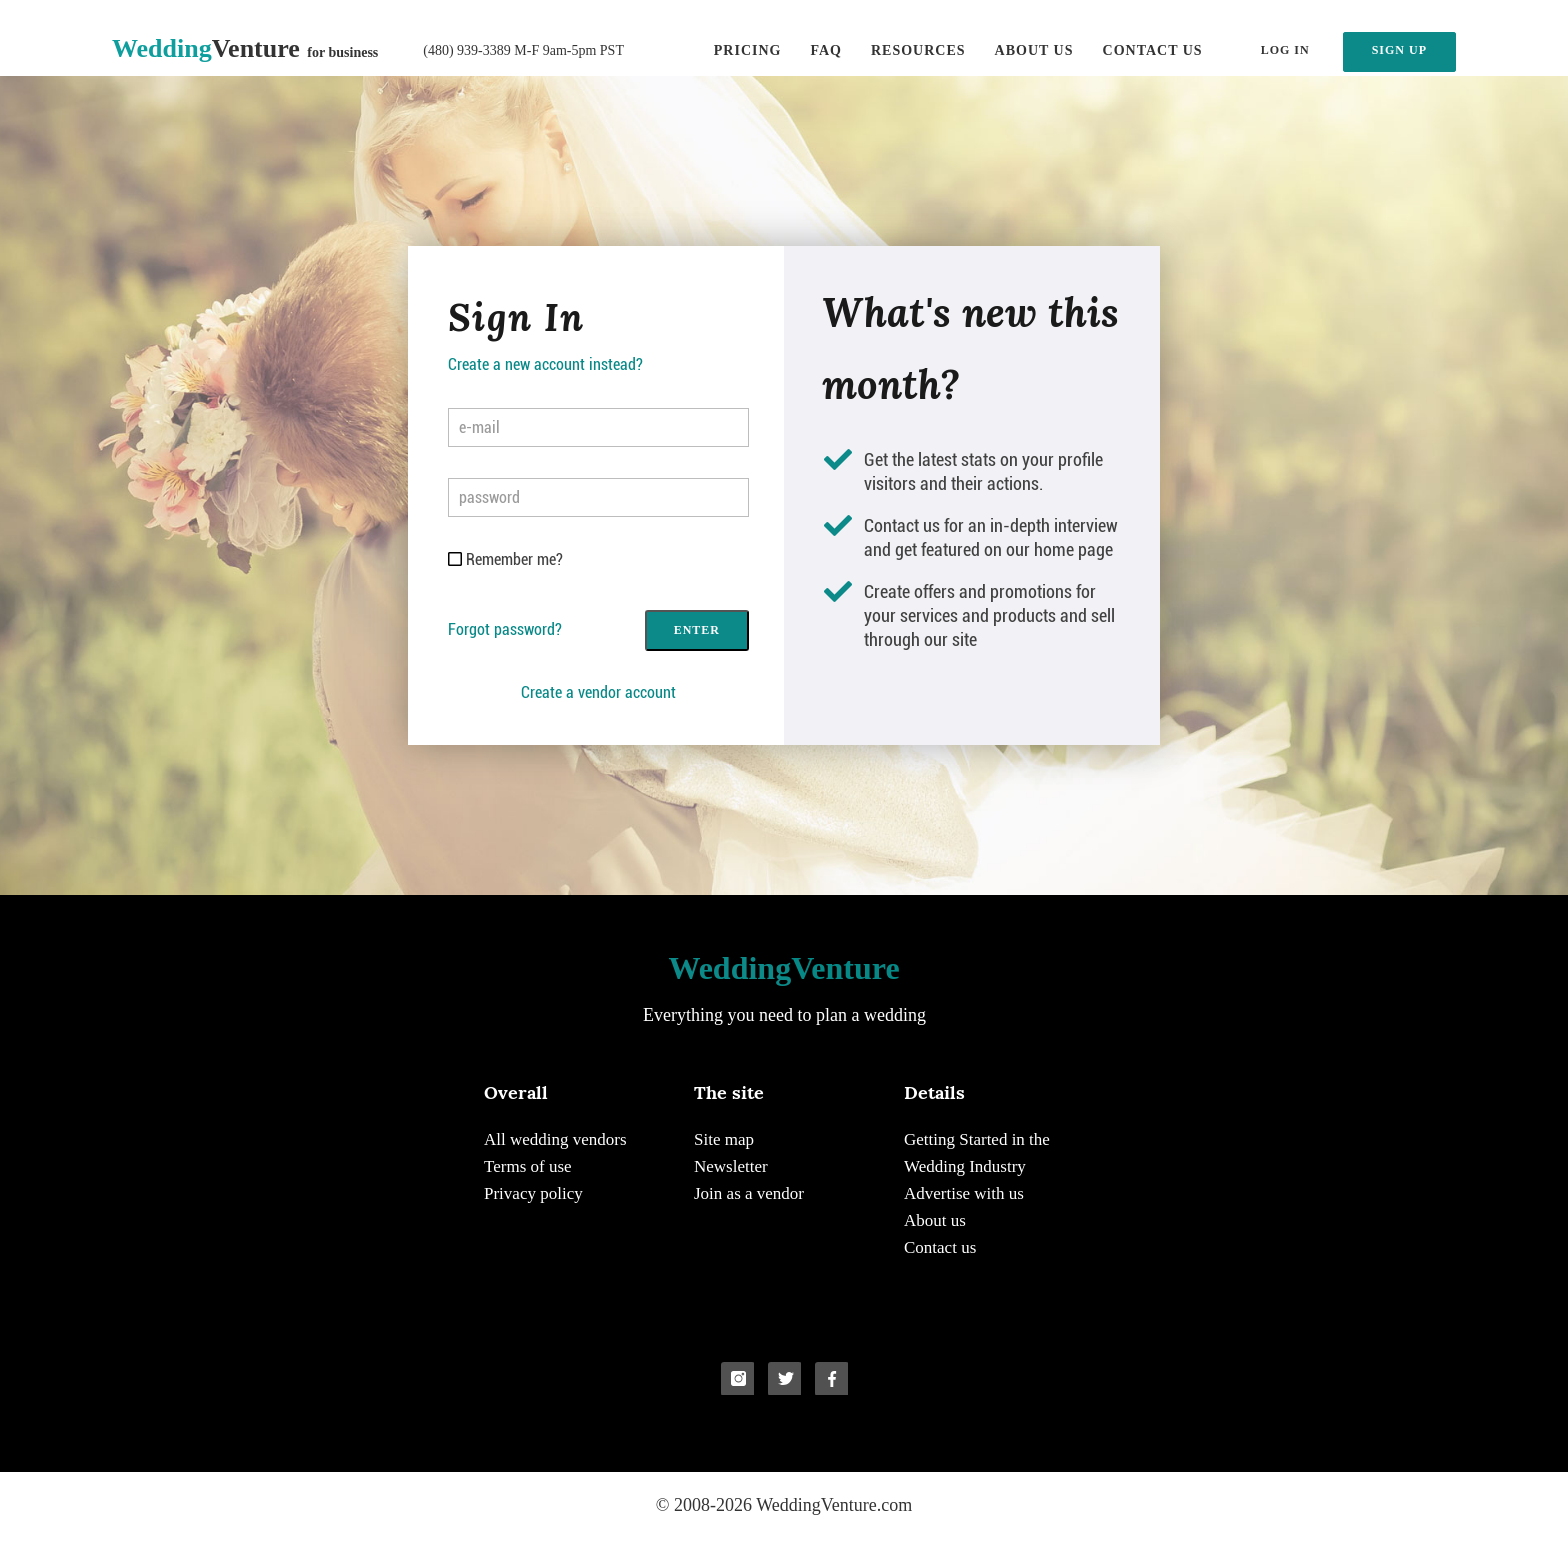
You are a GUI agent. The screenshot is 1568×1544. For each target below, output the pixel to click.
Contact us (1153, 50)
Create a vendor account (598, 692)
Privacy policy (533, 1193)
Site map (724, 1139)
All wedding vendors (555, 1139)
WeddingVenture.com (834, 1505)
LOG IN (1285, 50)
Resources (918, 50)
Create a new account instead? (545, 364)
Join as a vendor (749, 1193)
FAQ (826, 50)
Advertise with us (964, 1193)
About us (1034, 50)
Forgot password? (505, 629)
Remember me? (514, 559)
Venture (245, 49)
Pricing (748, 50)
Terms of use (528, 1166)
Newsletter (731, 1166)
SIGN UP (1399, 50)
